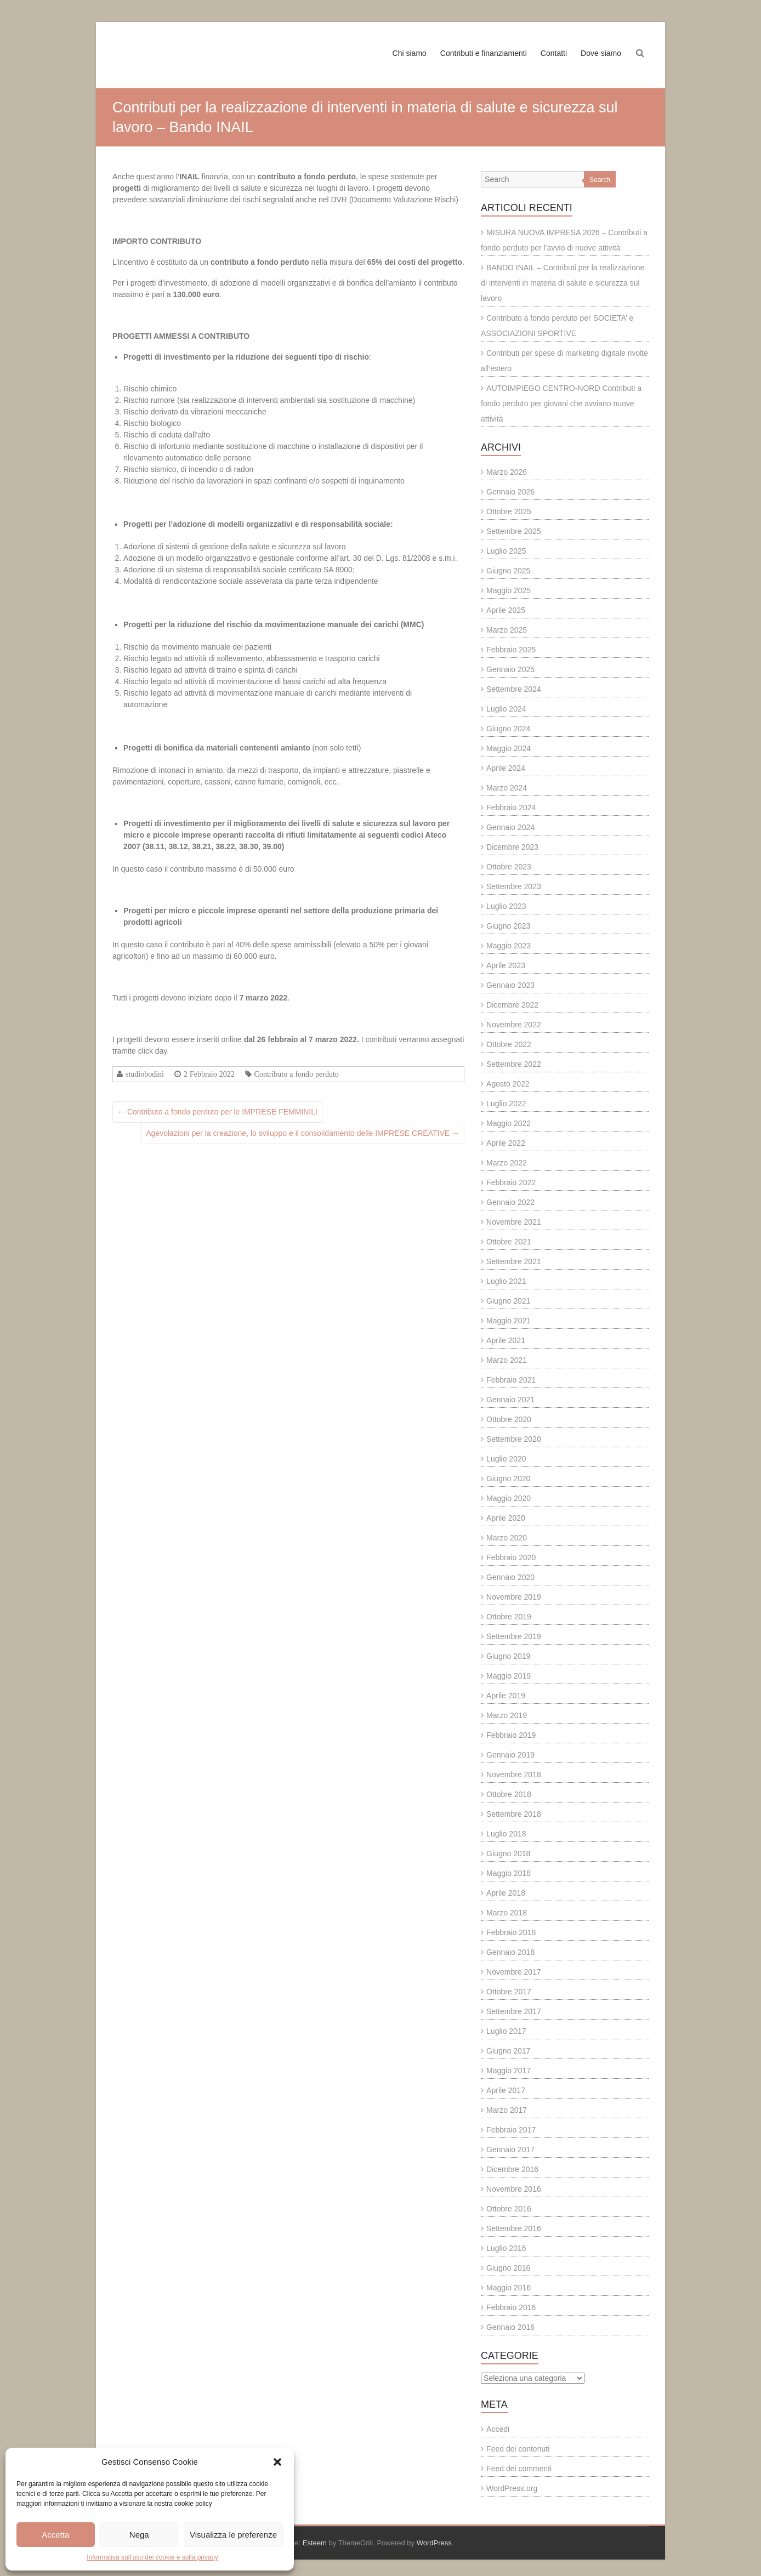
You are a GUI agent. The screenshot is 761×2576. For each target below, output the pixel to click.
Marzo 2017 (506, 2110)
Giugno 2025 (508, 570)
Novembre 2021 (513, 1222)
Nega (139, 2534)
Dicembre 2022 (512, 1004)
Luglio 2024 (506, 708)
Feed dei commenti (519, 2468)
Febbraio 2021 (511, 1379)
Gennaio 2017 (510, 2149)
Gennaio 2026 (510, 491)
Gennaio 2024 (510, 827)
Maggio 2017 (508, 2070)
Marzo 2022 (506, 1162)
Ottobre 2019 (508, 1616)
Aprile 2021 (505, 1340)
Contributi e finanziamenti (483, 53)
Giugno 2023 (508, 926)
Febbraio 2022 (511, 1182)
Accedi (497, 2429)
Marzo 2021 (506, 1360)
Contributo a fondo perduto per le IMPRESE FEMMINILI (217, 1111)
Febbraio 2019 (511, 1735)
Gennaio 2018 (510, 1952)
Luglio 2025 (506, 551)
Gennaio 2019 (510, 1754)
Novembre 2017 (513, 1971)
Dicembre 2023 (512, 847)
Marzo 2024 (506, 787)
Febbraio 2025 (511, 649)
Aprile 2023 (505, 965)
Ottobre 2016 (508, 2208)
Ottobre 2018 (508, 1794)
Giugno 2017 (508, 2050)
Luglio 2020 (506, 1458)
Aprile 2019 (505, 1695)
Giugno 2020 (508, 1478)
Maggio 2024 (508, 748)
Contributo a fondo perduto (296, 1074)
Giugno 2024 (508, 728)
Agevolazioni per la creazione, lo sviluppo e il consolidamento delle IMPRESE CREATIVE (302, 1133)
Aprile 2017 (505, 2090)
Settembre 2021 (513, 1261)
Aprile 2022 (505, 1143)
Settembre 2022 (513, 1064)
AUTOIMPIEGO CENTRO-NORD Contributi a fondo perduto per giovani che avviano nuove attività (561, 403)
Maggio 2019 (508, 1675)
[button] (277, 2461)
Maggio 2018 (508, 1873)
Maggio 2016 (508, 2287)
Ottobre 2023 (508, 866)
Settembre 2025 (513, 531)
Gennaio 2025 (510, 669)
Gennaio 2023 (510, 985)
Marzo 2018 (506, 1912)
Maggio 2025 (508, 590)
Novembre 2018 (513, 1774)
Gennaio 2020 (510, 1577)
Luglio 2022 (506, 1103)
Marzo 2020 (506, 1537)
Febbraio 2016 (511, 2307)
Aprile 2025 (505, 610)
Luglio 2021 (506, 1281)
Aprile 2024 (505, 768)
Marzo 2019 (506, 1715)
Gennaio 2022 (510, 1202)
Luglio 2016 (506, 2248)
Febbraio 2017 (511, 2129)
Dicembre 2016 (512, 2169)
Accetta (55, 2534)
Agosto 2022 (508, 1083)
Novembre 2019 (513, 1597)
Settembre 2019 (513, 1636)
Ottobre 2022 (508, 1044)
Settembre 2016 (513, 2228)
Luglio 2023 (506, 906)
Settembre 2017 (513, 2011)
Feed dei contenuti (517, 2448)
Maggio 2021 (508, 1320)
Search (599, 180)
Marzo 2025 (506, 629)
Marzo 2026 (506, 472)
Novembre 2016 (513, 2189)
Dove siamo (601, 53)
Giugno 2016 (508, 2268)
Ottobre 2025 (508, 511)
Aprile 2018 (505, 1893)
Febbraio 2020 (511, 1557)
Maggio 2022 (508, 1123)
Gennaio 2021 (510, 1399)
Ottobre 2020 (508, 1419)
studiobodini (145, 1074)
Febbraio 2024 (511, 807)
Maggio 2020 (508, 1498)
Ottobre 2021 (508, 1241)
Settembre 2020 (513, 1439)
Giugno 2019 (508, 1656)
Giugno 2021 (508, 1300)
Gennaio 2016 (510, 2327)
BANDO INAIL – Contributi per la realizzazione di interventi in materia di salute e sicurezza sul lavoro (562, 283)
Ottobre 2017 (508, 1991)
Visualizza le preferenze (233, 2534)
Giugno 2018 (508, 1853)
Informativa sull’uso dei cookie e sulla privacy (152, 2557)
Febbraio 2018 (511, 1932)
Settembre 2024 (513, 689)
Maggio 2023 (508, 945)
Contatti (554, 53)
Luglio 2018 (506, 1833)
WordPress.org (511, 2488)
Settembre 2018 (513, 1814)
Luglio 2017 (506, 2031)
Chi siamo (410, 53)
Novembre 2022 (513, 1024)
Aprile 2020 (505, 1518)
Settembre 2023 (513, 886)
